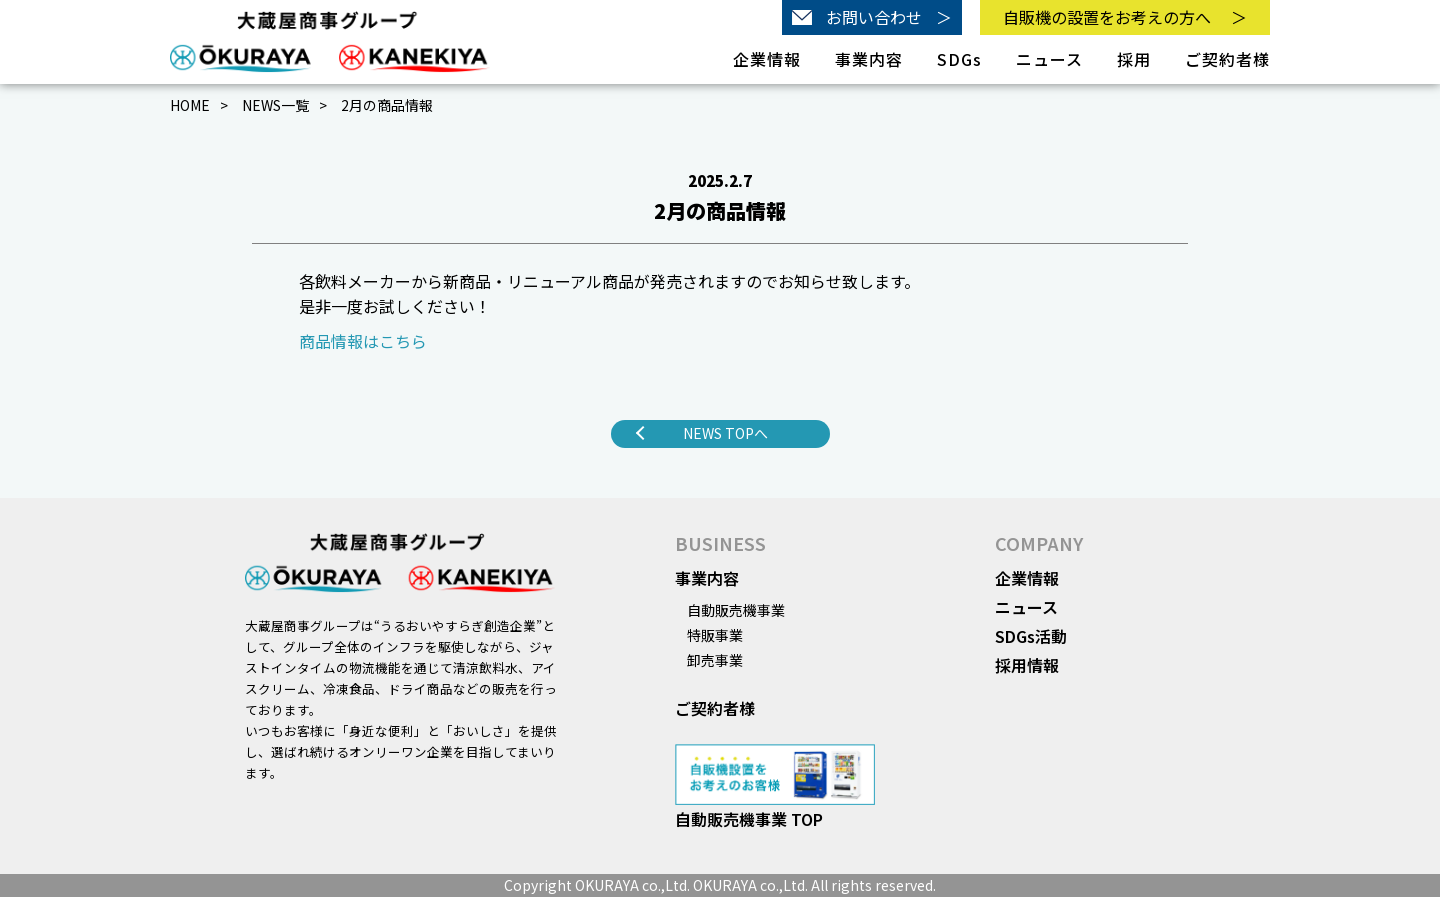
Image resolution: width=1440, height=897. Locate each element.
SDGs (959, 59)
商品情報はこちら (363, 341)
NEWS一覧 (275, 105)
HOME (190, 105)
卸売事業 (715, 660)
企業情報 (1027, 578)
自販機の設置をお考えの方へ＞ (1125, 17)
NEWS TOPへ (725, 433)
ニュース (1049, 59)
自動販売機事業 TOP (749, 819)
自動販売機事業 (736, 610)
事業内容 (707, 578)
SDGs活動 (1031, 636)
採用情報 (1027, 665)
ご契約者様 (1227, 59)
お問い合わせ (872, 17)
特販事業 (715, 635)
